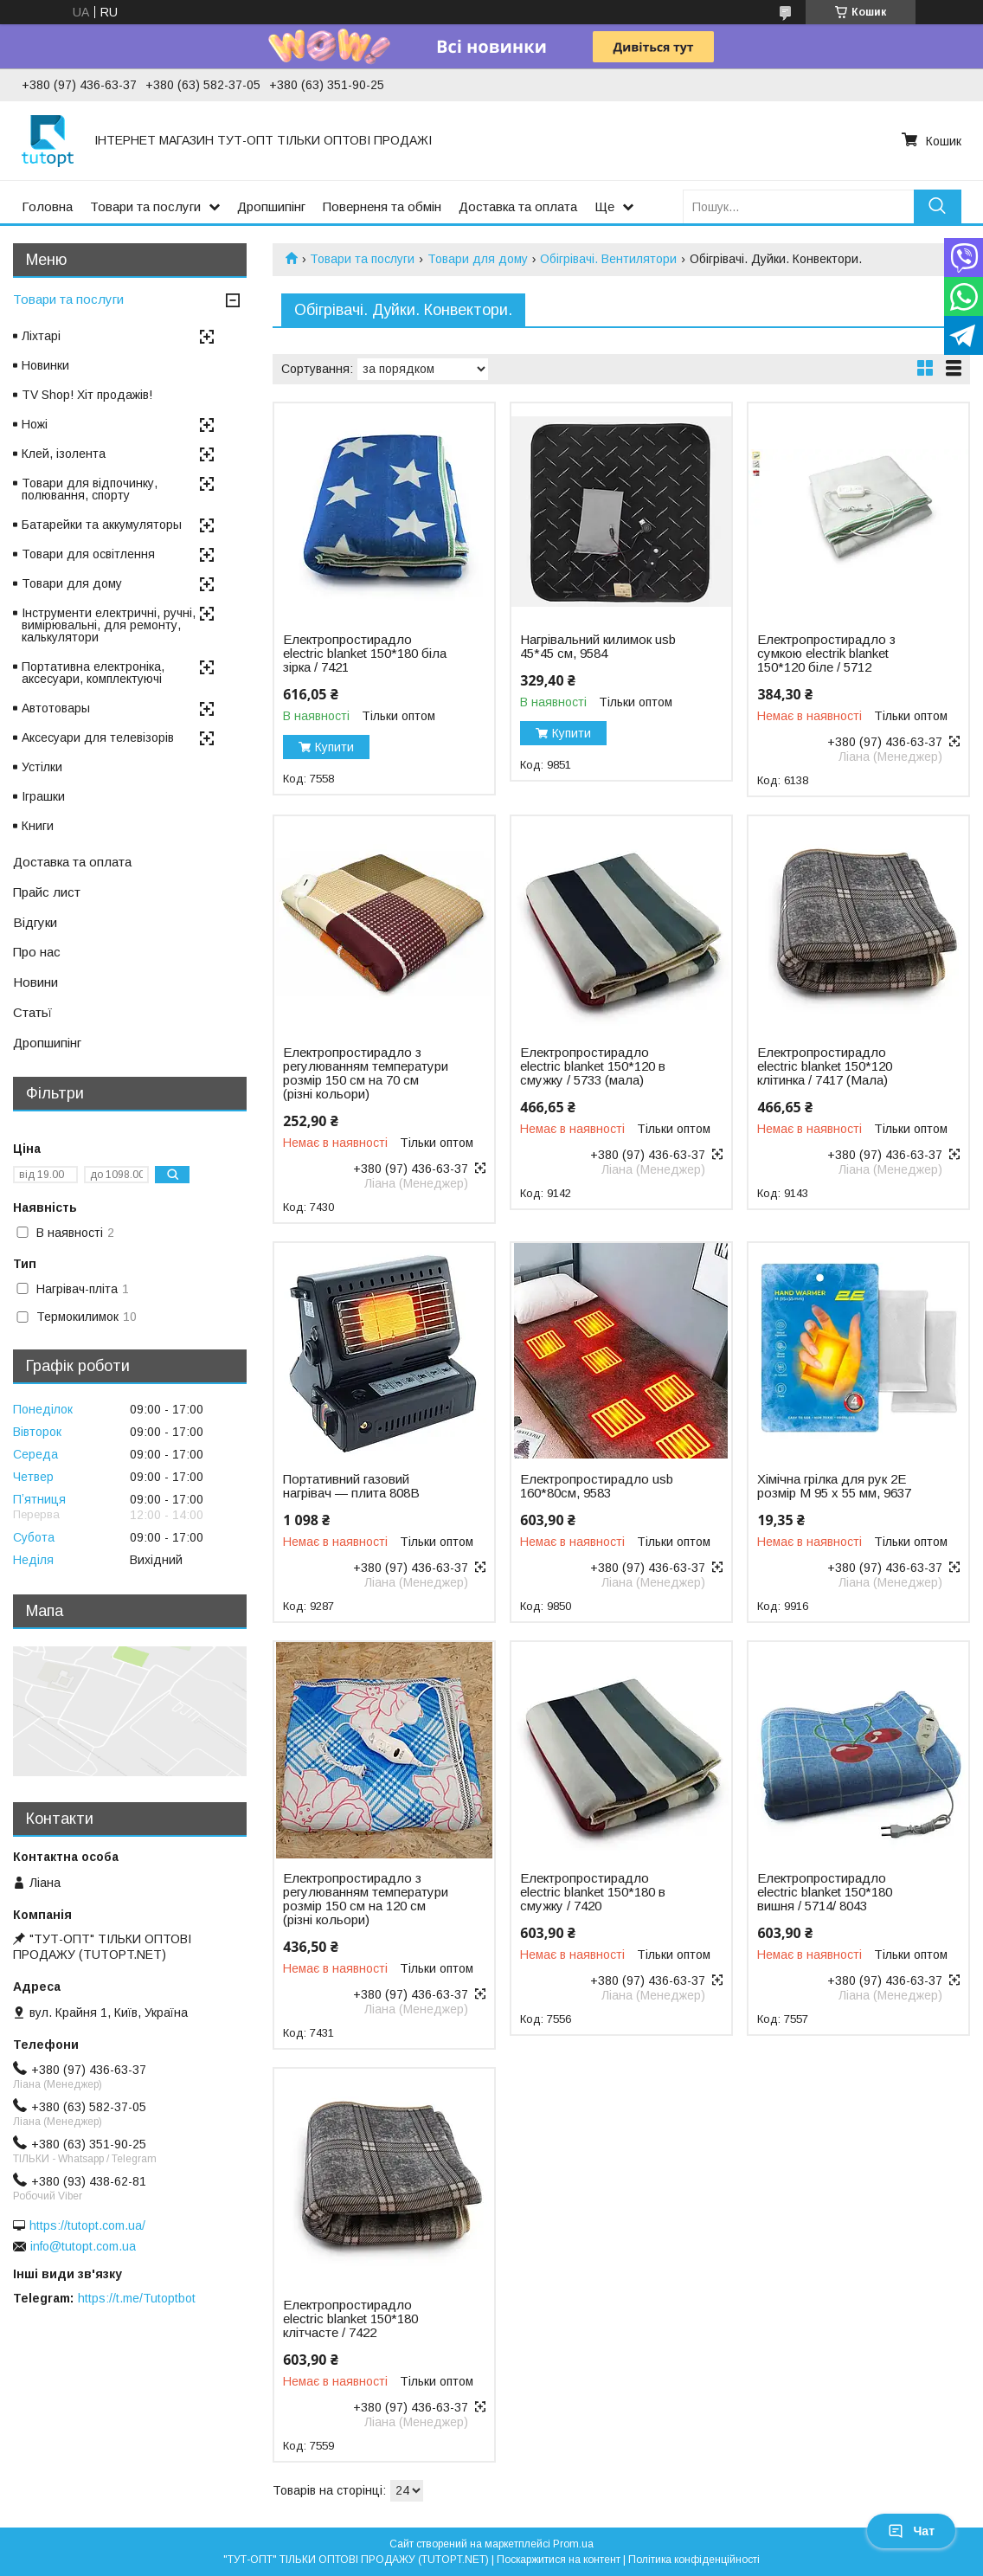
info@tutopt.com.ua (83, 2246)
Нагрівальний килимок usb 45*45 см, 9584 (598, 646)
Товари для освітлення (88, 554)
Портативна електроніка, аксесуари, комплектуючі (93, 673)
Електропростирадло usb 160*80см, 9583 (596, 1486)
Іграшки (43, 796)
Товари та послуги (145, 206)
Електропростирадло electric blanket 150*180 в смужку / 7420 (592, 1892)
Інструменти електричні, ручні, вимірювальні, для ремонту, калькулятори (109, 625)
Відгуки (35, 922)
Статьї (32, 1012)
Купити (334, 747)
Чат (911, 2531)
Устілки (42, 767)
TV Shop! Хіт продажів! (87, 395)
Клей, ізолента (64, 453)
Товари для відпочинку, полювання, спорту (89, 489)
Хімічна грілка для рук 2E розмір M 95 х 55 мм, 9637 (834, 1486)
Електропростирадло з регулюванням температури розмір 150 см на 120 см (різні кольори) (365, 1899)
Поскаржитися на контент (558, 2559)
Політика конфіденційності (694, 2559)
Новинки (45, 365)
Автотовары (56, 708)
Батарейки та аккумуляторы (102, 524)
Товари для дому (477, 259)
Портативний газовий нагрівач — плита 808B (351, 1486)
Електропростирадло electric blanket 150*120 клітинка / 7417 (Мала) (824, 1066)
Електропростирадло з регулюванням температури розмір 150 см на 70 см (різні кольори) (365, 1073)
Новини (35, 982)
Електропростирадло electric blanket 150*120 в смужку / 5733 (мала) (592, 1066)
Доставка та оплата (518, 206)
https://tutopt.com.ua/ (87, 2225)
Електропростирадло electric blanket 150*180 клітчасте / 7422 (350, 2319)
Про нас (37, 951)
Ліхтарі (41, 336)
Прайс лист (46, 892)
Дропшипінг (271, 206)
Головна (47, 206)
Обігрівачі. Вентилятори (608, 259)
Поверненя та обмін (382, 206)
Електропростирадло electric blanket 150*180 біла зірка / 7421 (365, 653)
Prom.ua (573, 2544)
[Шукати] (937, 206)
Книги (38, 826)
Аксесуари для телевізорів (98, 737)
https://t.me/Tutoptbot (137, 2298)
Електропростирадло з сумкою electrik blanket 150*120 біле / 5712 (826, 653)
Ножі (35, 424)
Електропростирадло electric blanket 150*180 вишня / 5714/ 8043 (824, 1892)
